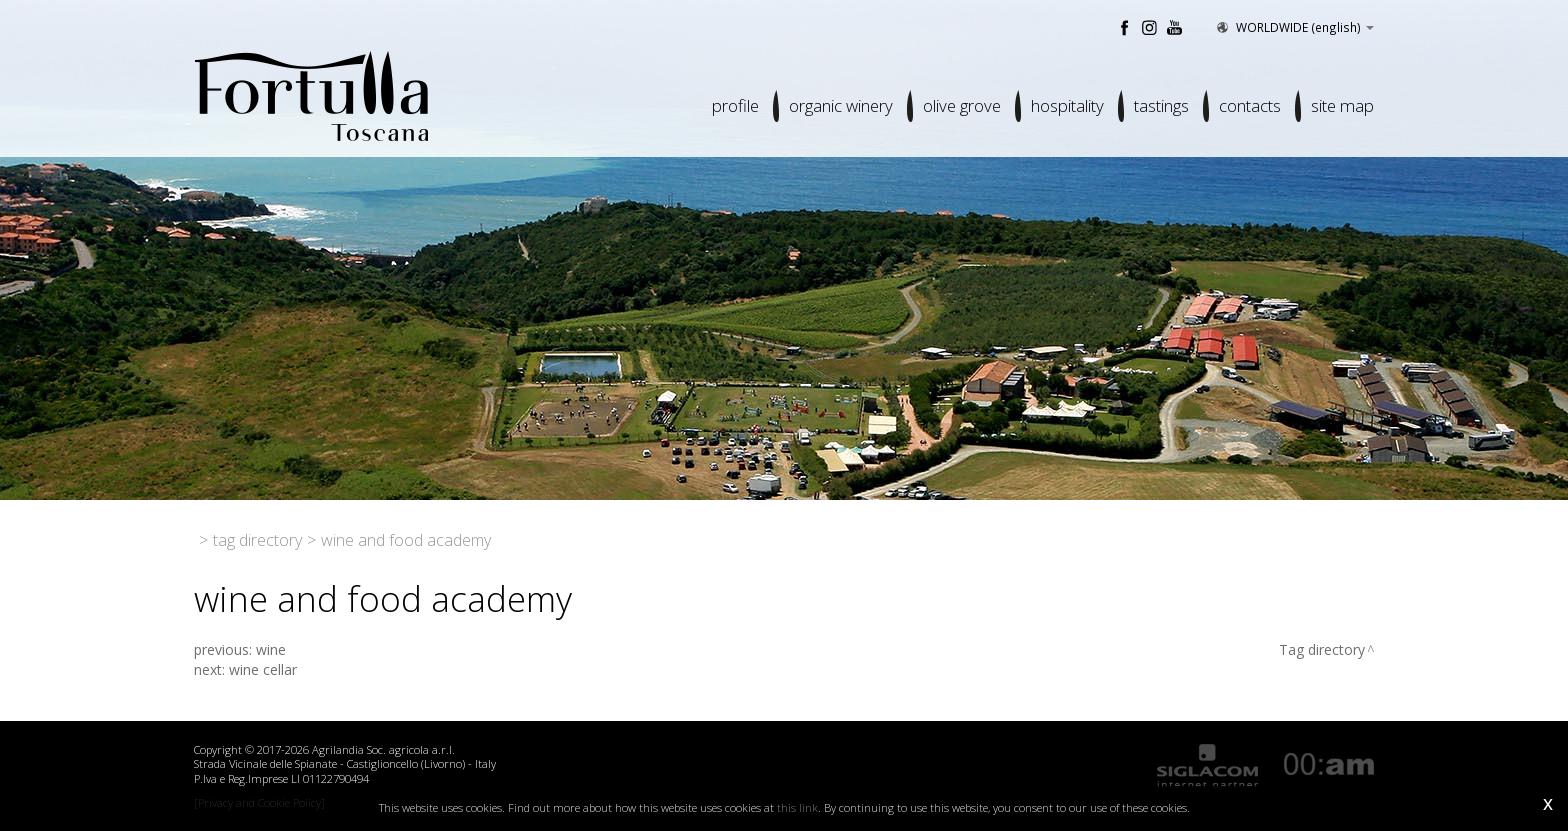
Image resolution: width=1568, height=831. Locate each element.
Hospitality (1067, 105)
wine (271, 649)
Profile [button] (735, 105)
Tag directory (257, 540)
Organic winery (841, 105)
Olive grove (962, 105)
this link (797, 807)
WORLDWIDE (1294, 27)
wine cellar (263, 669)
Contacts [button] (1250, 105)
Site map (1342, 105)
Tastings (1161, 105)
